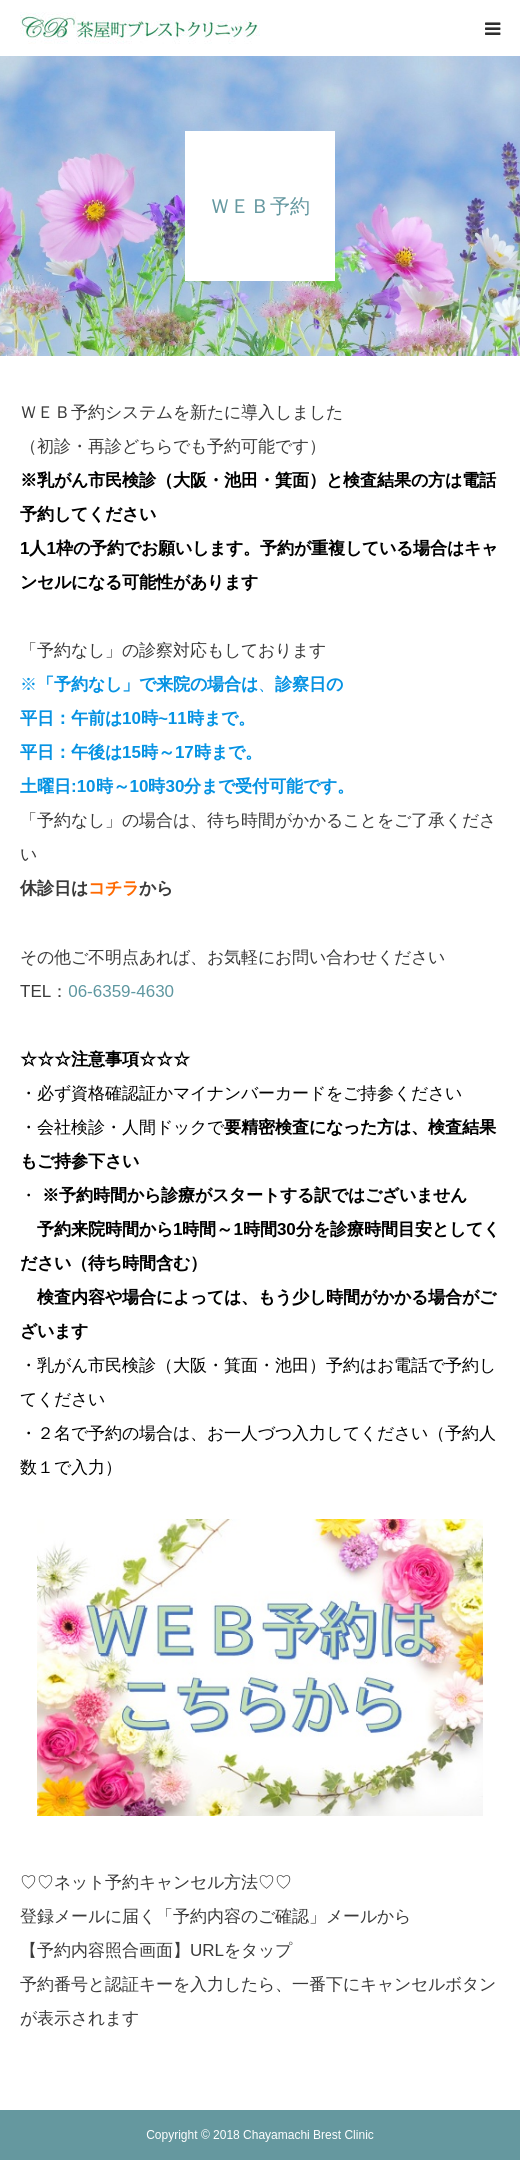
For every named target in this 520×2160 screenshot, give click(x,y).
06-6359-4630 (121, 991)
